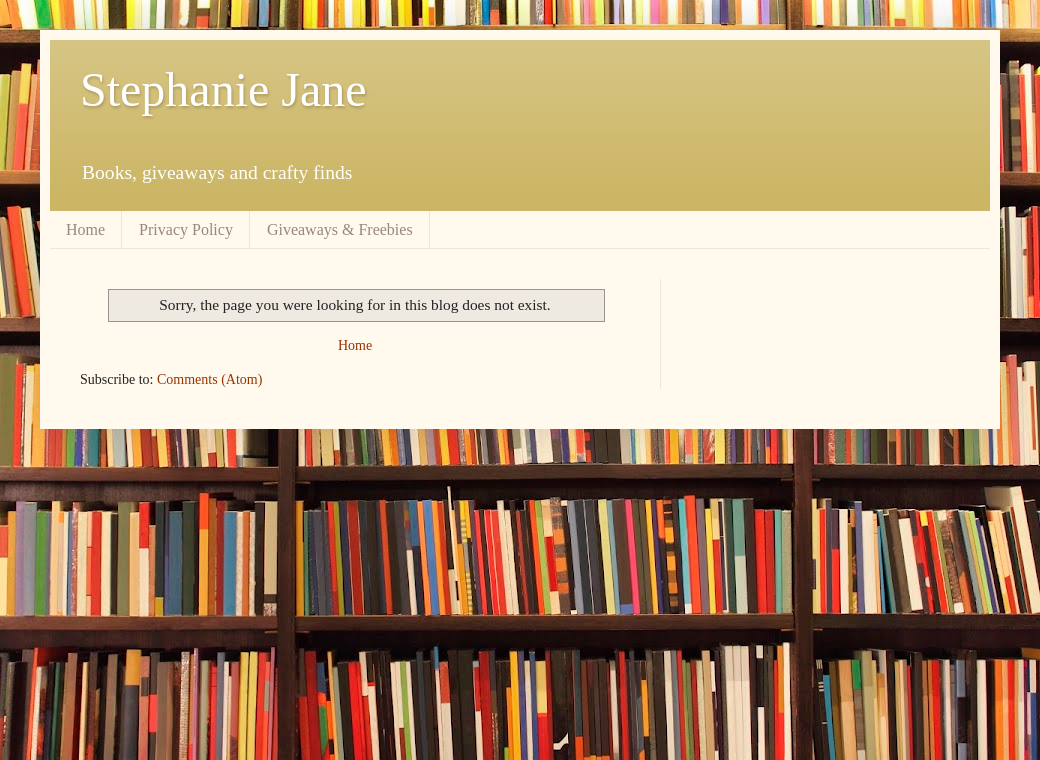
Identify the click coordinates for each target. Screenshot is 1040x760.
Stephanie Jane (223, 89)
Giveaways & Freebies (340, 229)
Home (85, 229)
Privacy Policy (186, 229)
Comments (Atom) (209, 379)
